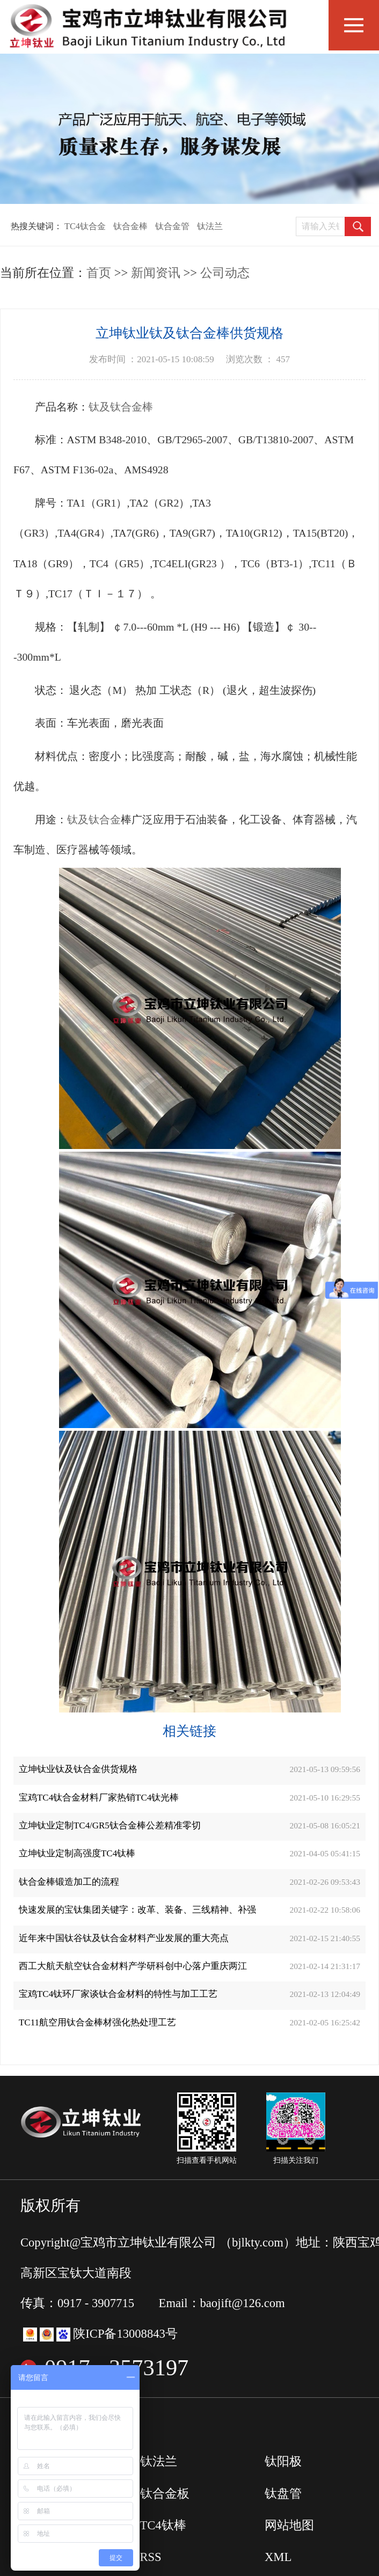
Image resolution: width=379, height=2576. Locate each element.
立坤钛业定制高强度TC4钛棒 (77, 1853)
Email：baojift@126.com (222, 2303)
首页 (98, 273)
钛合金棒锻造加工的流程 (69, 1882)
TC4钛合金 (85, 226)
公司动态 (225, 273)
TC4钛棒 (163, 2525)
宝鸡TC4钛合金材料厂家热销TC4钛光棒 (99, 1797)
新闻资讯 (155, 273)
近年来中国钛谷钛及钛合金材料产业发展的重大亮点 (124, 1938)
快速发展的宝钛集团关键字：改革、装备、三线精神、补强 (137, 1910)
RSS (151, 2557)
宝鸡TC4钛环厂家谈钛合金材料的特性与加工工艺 (118, 1994)
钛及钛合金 (94, 819)
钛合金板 (165, 2493)
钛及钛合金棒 (121, 407)
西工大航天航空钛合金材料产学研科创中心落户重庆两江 (133, 1966)
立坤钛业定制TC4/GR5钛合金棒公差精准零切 (110, 1825)
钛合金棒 (130, 226)
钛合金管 (172, 226)
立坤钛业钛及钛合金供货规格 (78, 1769)
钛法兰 (210, 226)
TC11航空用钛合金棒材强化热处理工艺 (97, 2022)
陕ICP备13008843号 (125, 2333)
